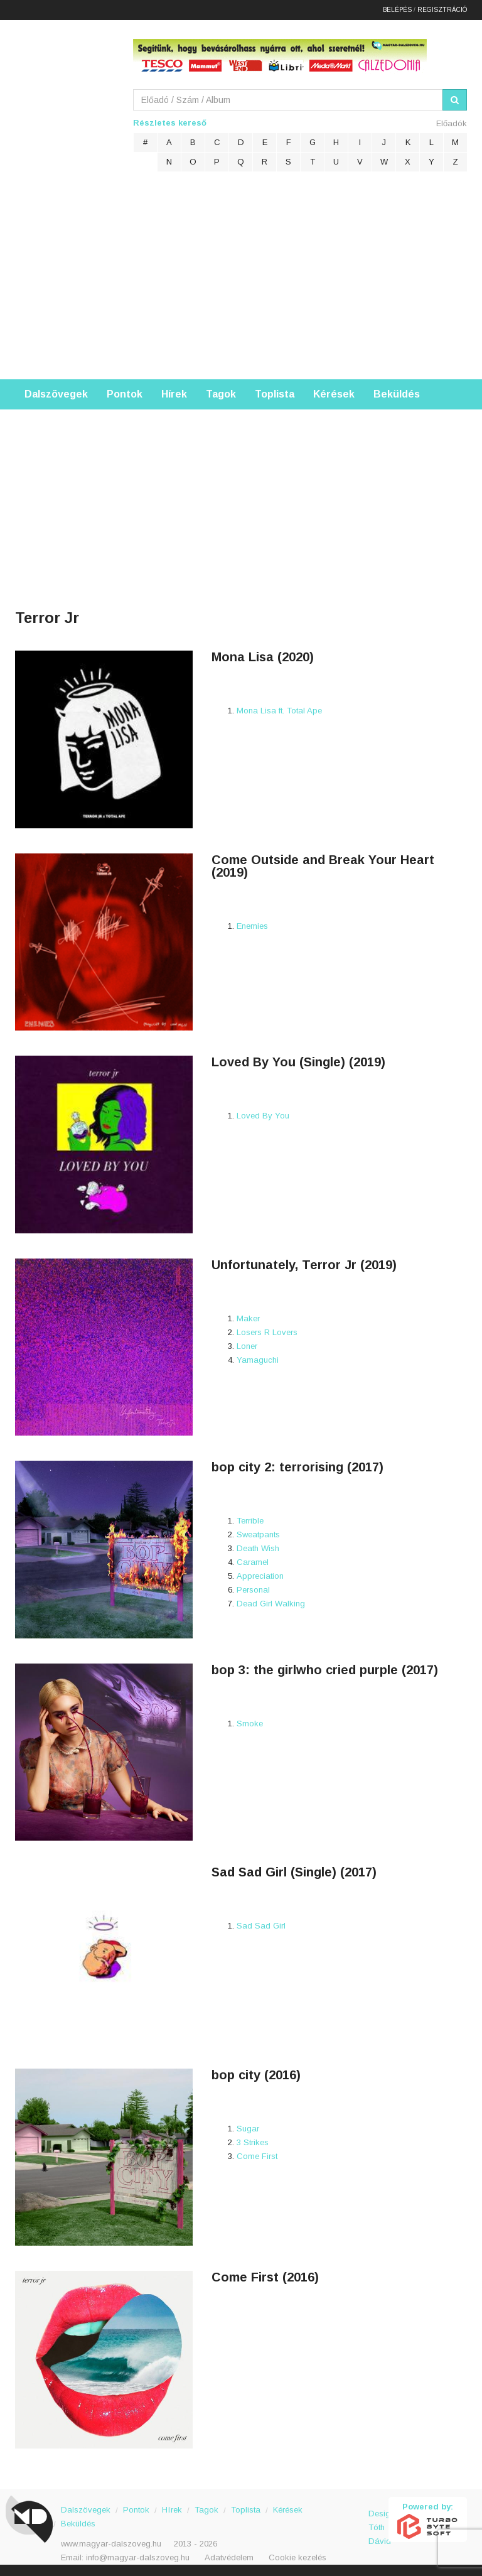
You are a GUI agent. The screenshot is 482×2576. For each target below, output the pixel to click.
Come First (257, 2155)
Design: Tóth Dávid (378, 2519)
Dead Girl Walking (271, 1602)
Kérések (334, 392)
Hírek (174, 392)
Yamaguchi (258, 1358)
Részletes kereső (169, 121)
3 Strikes (253, 2141)
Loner (247, 1345)
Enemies (252, 924)
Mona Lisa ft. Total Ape (279, 709)
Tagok (221, 392)
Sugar (248, 2127)
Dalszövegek (56, 392)
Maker (248, 1317)
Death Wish (258, 1547)
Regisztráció (442, 9)
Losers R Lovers (267, 1331)
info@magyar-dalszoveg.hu (138, 2556)
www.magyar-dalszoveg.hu (111, 2542)
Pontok (124, 392)
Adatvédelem (229, 2556)
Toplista (274, 392)
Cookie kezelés (297, 2556)
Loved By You (263, 1114)
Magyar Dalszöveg (65, 100)
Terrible (250, 1519)
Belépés (397, 9)
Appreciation (260, 1574)
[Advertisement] (241, 284)
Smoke (250, 1722)
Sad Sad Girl (261, 1924)
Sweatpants (258, 1533)
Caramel (253, 1561)
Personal (253, 1588)
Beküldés (396, 392)
